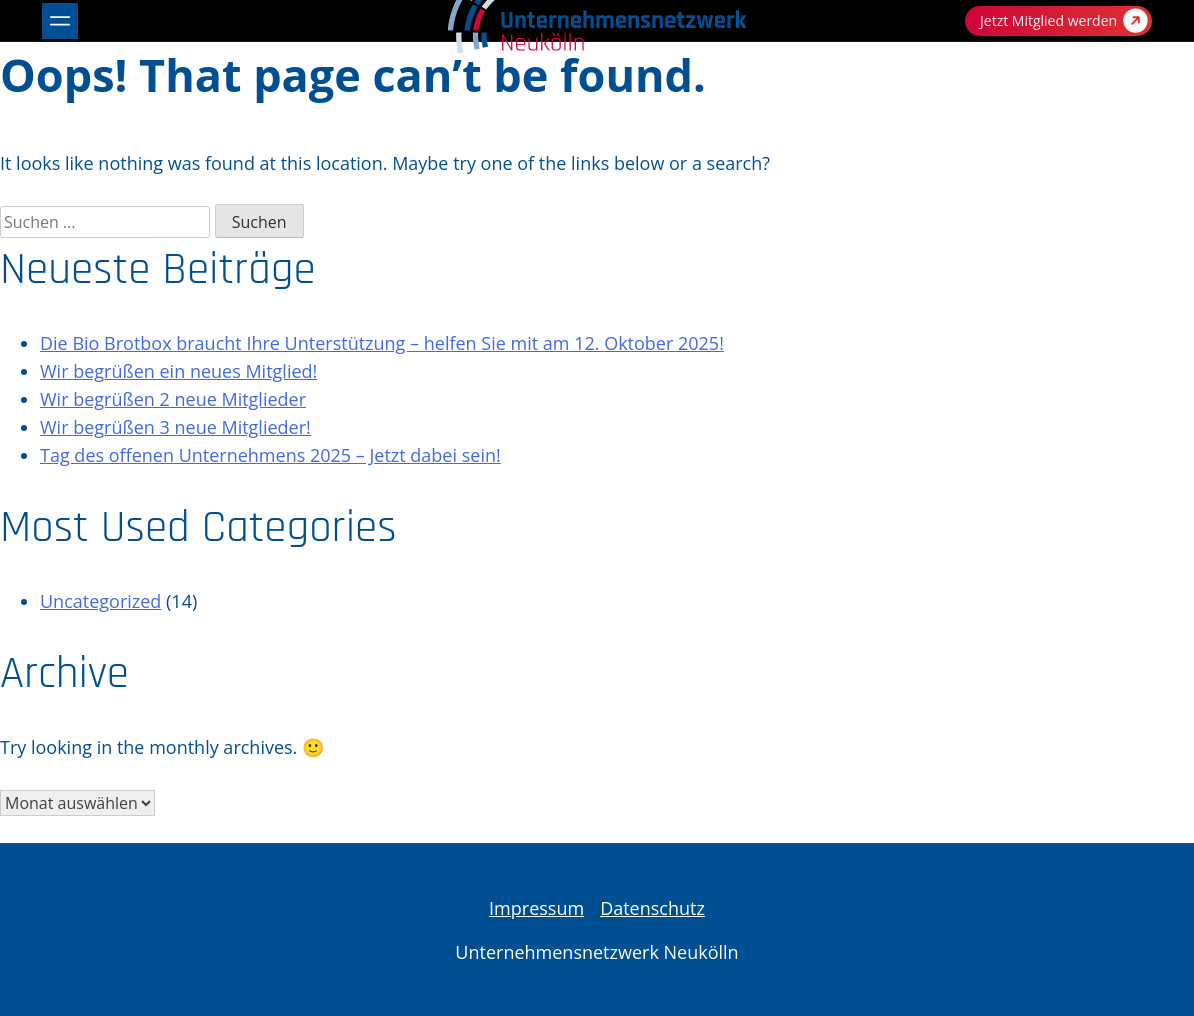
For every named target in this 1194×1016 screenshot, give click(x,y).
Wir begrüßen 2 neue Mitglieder (173, 399)
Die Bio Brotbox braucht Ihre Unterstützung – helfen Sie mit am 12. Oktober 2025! (382, 343)
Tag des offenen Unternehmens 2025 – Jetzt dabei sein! (270, 455)
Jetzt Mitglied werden (1064, 20)
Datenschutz (652, 908)
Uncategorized (100, 601)
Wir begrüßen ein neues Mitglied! (178, 371)
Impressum (536, 908)
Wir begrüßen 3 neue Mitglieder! (175, 427)
